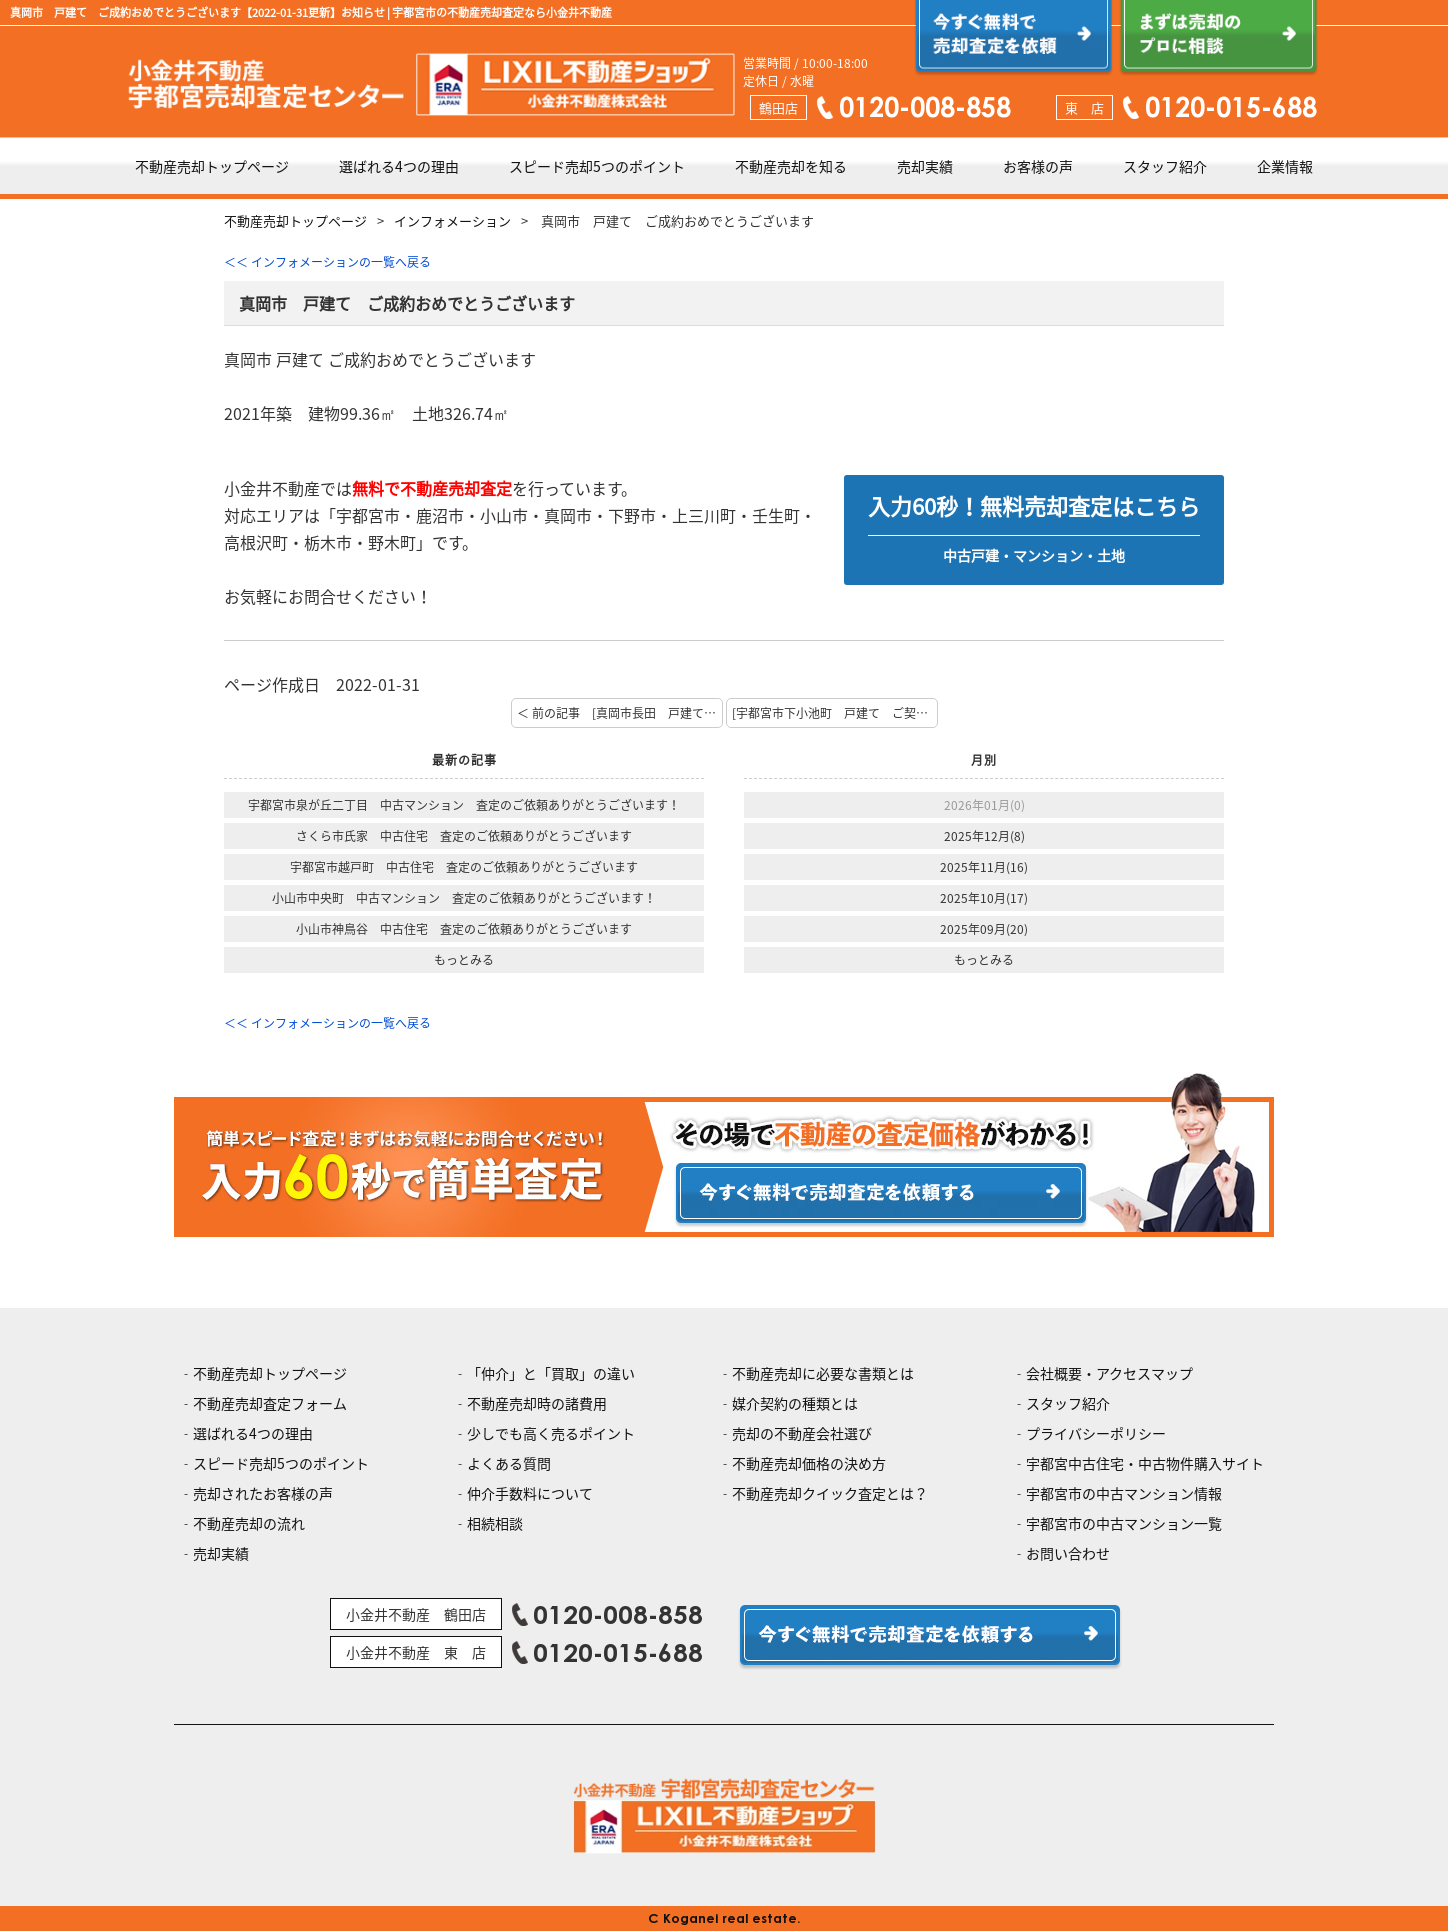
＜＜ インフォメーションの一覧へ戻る (327, 262)
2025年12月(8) (984, 836)
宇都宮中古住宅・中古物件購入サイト (1145, 1463)
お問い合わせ (1068, 1553)
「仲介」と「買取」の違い (551, 1373)
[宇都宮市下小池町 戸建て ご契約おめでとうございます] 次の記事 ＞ (835, 713)
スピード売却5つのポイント (597, 166)
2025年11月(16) (984, 867)
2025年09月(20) (984, 929)
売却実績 (925, 166)
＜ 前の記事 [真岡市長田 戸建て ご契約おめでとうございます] (620, 713)
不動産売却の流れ (249, 1523)
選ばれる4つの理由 (399, 166)
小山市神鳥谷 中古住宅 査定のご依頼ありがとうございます (464, 929)
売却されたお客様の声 (263, 1493)
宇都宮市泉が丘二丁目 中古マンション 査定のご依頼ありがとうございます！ (464, 805)
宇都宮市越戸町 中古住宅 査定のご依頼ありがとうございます (464, 867)
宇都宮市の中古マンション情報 (1124, 1493)
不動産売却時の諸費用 (537, 1403)
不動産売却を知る (791, 166)
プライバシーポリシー (1096, 1433)
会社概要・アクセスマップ (1109, 1373)
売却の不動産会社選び (802, 1433)
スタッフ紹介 (1165, 166)
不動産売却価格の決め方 (809, 1463)
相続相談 (495, 1523)
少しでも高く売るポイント (551, 1433)
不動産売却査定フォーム (270, 1403)
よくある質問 (509, 1463)
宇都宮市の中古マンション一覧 (1124, 1523)
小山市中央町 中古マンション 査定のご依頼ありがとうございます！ (464, 898)
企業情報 (1285, 166)
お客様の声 (1038, 166)
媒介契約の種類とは (795, 1403)
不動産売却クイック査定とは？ (830, 1493)
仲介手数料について (530, 1493)
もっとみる (464, 960)
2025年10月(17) (984, 898)
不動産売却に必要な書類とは (823, 1373)
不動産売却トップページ (212, 166)
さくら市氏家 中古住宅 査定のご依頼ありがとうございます (464, 836)
